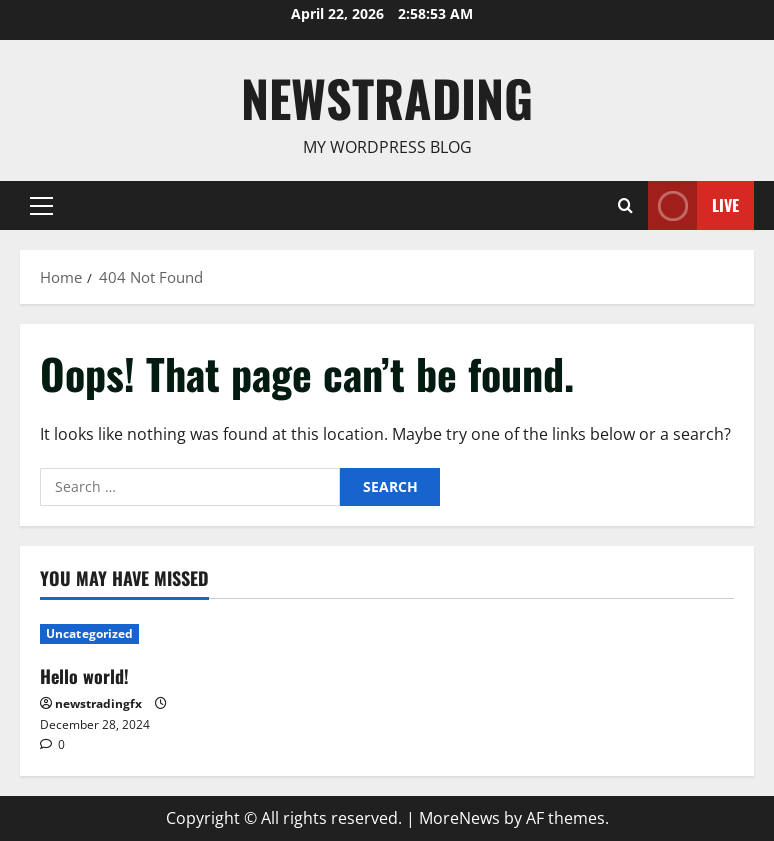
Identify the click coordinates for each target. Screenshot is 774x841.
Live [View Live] (693, 205)
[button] (41, 205)
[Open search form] (625, 205)
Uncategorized (89, 633)
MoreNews (459, 818)
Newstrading (387, 97)
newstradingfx (98, 703)
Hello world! (84, 676)
